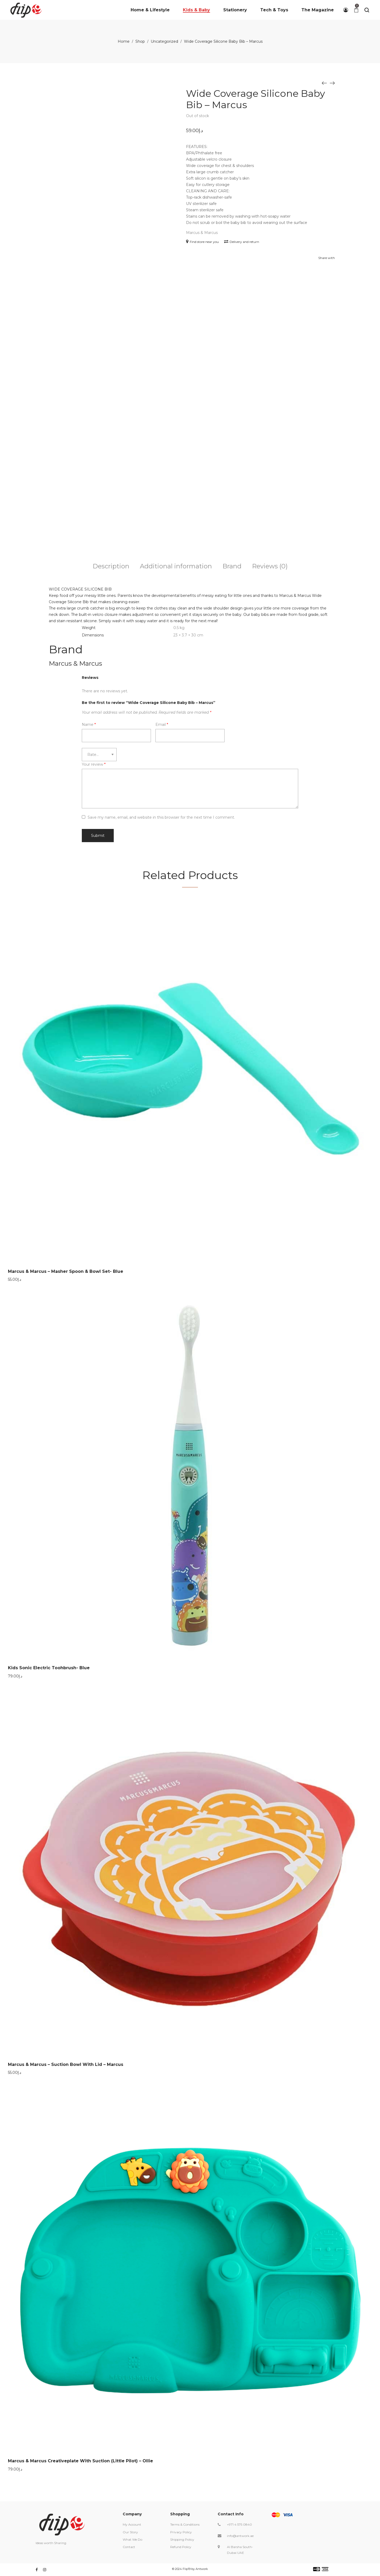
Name (89, 724)
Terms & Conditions (185, 2524)
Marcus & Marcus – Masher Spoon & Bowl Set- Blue (65, 1271)
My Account (132, 2524)
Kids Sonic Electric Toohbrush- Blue (49, 1667)
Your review (94, 764)
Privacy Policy (181, 2532)
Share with (326, 258)
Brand (231, 566)
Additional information (176, 566)
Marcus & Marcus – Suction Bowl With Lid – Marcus (65, 2064)
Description (111, 566)
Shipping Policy (182, 2539)
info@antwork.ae (240, 2536)
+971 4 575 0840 (239, 2524)
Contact (129, 2547)
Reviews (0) (270, 566)
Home (124, 41)
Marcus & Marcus (202, 232)
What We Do (132, 2539)
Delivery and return (241, 242)
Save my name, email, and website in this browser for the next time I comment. (161, 817)
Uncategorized (164, 41)
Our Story (130, 2532)
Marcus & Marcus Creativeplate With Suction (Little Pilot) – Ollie (80, 2460)
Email (161, 724)
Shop (140, 41)
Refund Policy (180, 2547)
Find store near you (202, 242)
